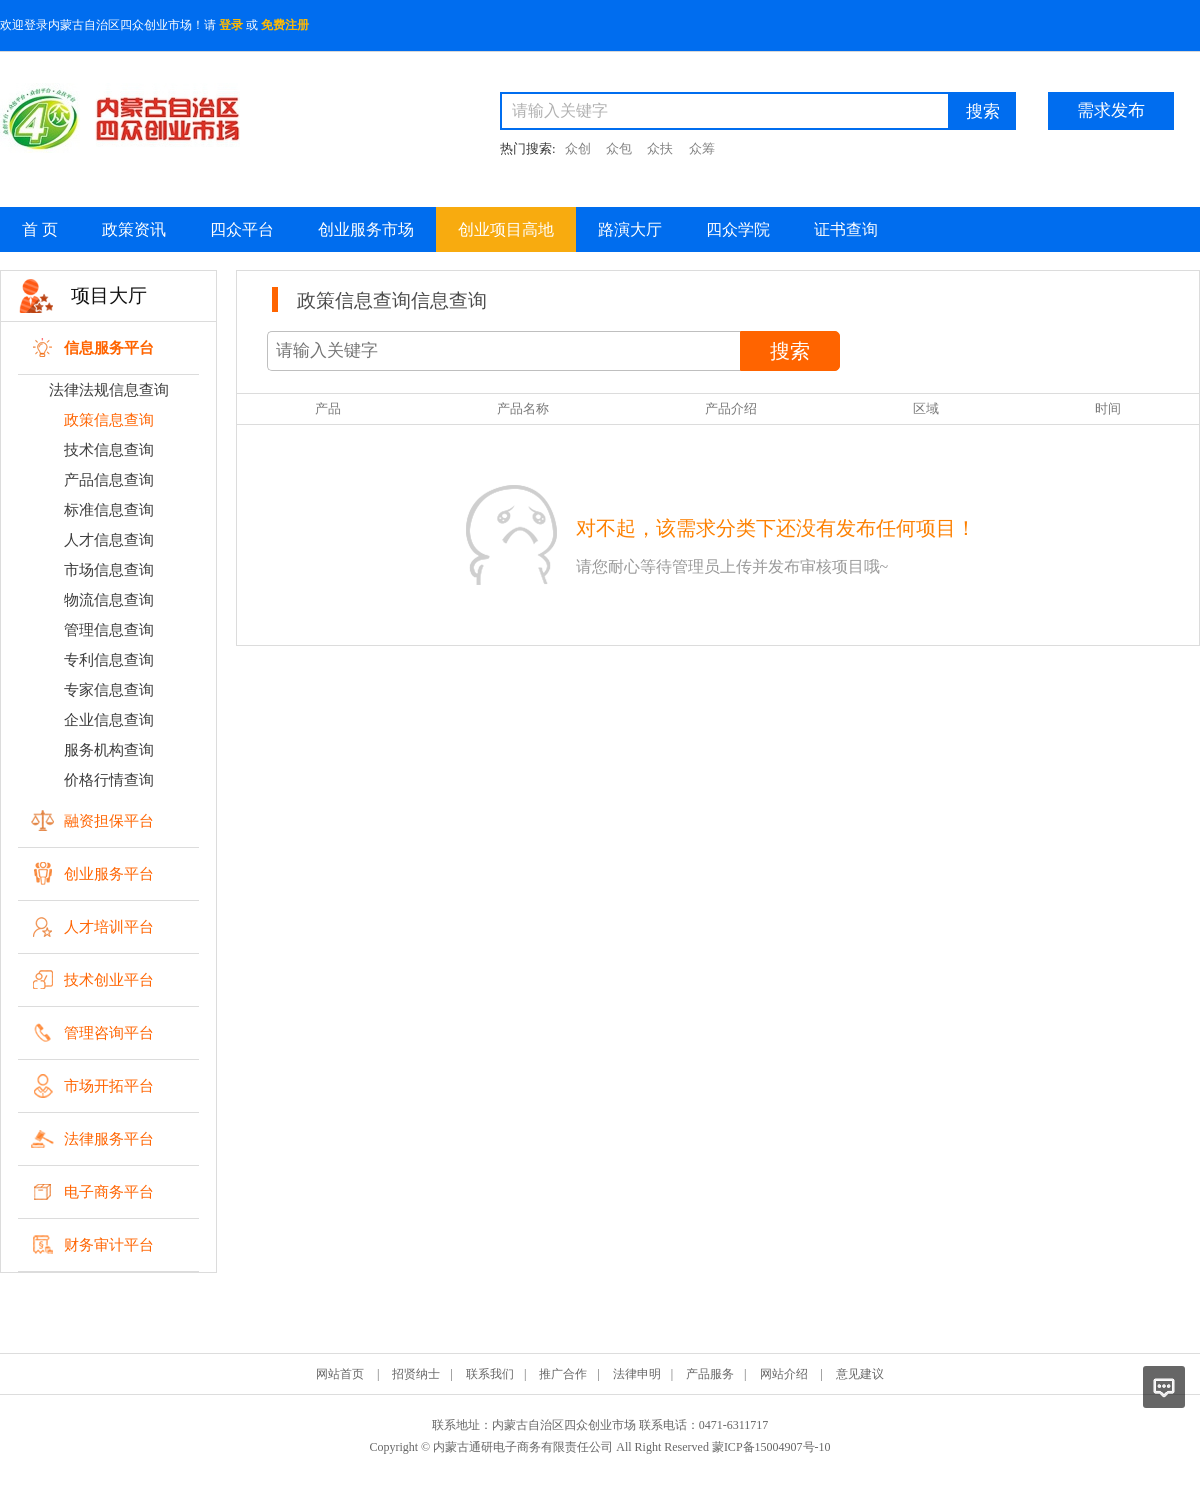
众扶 (660, 148)
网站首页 (340, 1374)
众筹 (702, 148)
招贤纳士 (416, 1374)
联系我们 (490, 1374)
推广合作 (563, 1374)
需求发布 (1111, 110)
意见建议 (860, 1374)
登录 (231, 25)
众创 (578, 148)
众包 (619, 148)
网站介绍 (784, 1374)
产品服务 (710, 1374)
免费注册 (285, 25)
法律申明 (637, 1374)
